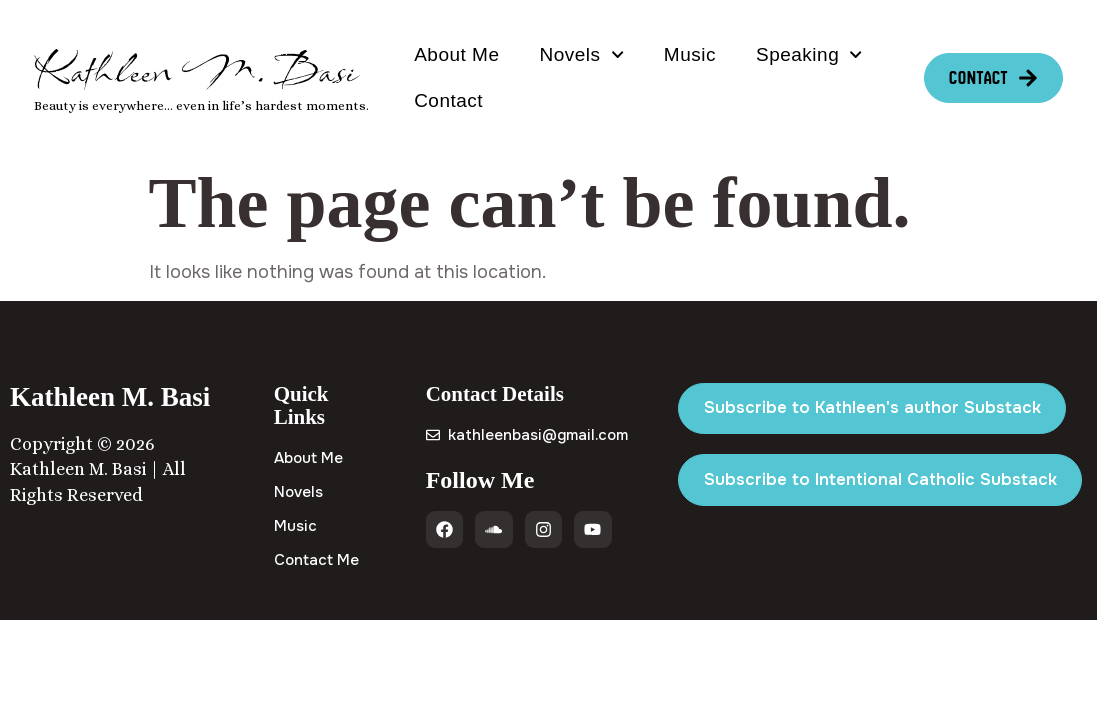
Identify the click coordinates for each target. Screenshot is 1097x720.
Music (690, 54)
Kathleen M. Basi (195, 70)
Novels (581, 54)
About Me (456, 54)
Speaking (809, 54)
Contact (448, 100)
